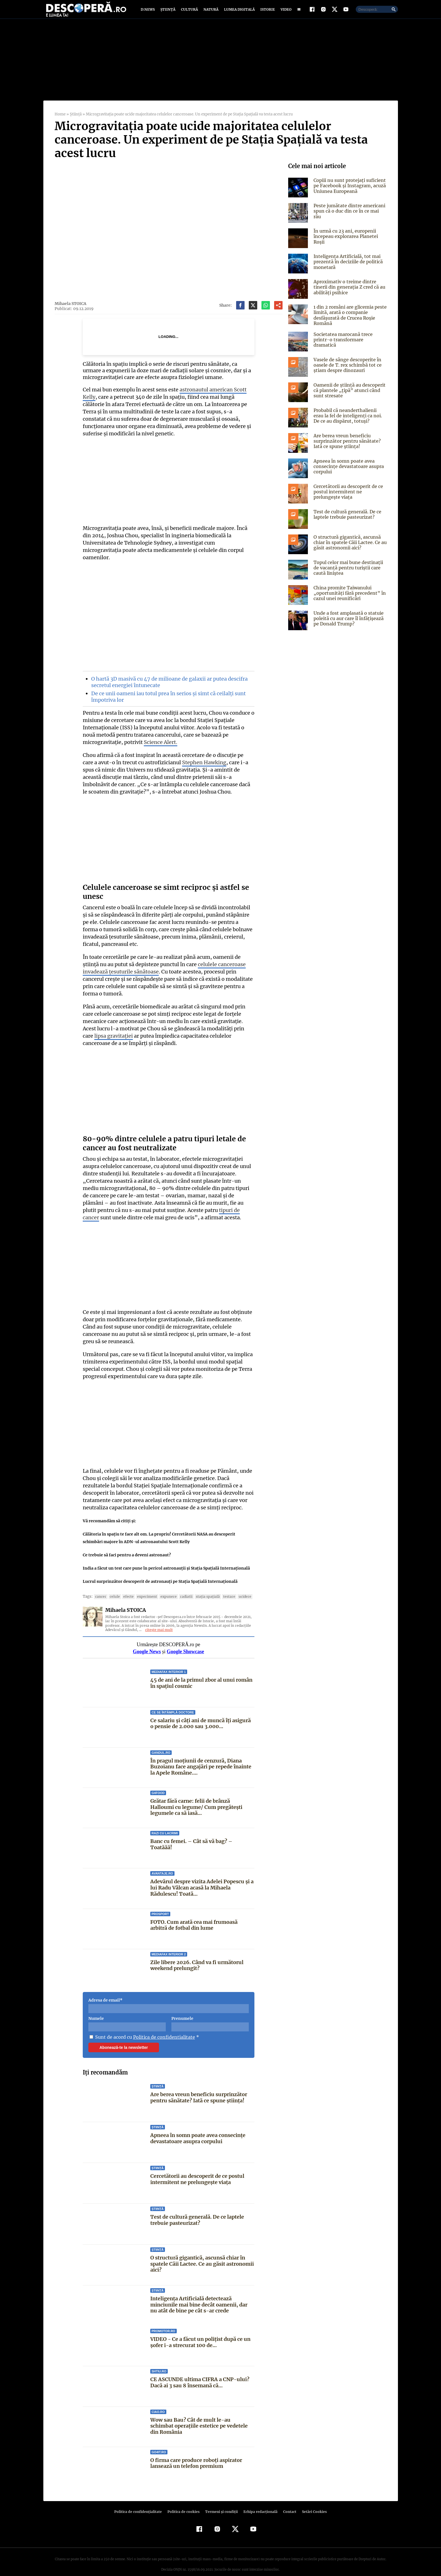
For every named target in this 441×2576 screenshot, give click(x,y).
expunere (163, 1587)
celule (113, 1587)
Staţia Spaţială (200, 1587)
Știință (168, 12)
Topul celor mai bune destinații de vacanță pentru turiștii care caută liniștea (347, 573)
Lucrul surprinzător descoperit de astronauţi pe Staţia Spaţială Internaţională (159, 1571)
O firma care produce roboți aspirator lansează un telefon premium (196, 2454)
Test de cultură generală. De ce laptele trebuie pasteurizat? (197, 2210)
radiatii (180, 1587)
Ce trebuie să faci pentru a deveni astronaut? (126, 1545)
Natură (210, 12)
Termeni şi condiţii (221, 2502)
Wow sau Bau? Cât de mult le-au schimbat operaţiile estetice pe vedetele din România (201, 2416)
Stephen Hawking (190, 760)
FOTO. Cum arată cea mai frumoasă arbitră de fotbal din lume (193, 1915)
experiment (143, 1587)
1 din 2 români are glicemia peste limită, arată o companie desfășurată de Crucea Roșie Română (349, 320)
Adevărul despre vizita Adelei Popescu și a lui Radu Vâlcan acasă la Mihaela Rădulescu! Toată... (202, 1878)
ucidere (235, 1587)
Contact (287, 2502)
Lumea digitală (238, 12)
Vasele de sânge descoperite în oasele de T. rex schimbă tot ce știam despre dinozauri (346, 370)
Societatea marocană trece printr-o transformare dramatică (350, 342)
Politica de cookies (184, 2502)
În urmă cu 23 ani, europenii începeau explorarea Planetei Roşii (345, 241)
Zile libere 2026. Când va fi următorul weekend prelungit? (196, 1956)
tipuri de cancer (197, 1200)
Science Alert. (159, 740)
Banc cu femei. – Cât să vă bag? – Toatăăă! (202, 1832)
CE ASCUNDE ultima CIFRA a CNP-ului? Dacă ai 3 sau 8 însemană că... (199, 2373)
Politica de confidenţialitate (141, 2502)
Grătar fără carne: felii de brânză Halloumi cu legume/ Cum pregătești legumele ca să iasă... (202, 1797)
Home (60, 119)
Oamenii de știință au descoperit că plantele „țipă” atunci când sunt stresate (348, 395)
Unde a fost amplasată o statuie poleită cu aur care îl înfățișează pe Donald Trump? (348, 624)
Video (284, 12)
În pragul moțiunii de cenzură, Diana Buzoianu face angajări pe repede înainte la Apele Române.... (200, 1757)
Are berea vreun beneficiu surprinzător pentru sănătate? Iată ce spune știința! (198, 2088)
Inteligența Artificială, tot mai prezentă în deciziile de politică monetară (347, 267)
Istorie (266, 12)
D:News (148, 12)
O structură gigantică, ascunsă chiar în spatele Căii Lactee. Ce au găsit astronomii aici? (202, 2254)
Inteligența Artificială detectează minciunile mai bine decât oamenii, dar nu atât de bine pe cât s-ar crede (198, 2295)
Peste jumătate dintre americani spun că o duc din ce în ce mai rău (350, 213)
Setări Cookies (311, 2502)
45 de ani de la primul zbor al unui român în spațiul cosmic (201, 1673)
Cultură (189, 12)
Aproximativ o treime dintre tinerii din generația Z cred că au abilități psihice (349, 292)
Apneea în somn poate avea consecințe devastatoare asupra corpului (198, 2129)
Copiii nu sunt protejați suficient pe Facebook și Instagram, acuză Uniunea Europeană (349, 191)
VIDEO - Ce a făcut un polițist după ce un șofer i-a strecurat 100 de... (200, 2333)
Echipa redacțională (259, 2502)
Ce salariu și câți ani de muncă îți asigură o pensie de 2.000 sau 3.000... (200, 1714)
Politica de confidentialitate (162, 2028)
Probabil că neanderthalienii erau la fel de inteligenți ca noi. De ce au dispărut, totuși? (350, 421)
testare (220, 1587)
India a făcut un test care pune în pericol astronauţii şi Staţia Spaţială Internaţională (166, 1558)
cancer (100, 1587)
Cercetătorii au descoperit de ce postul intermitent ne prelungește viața (197, 2169)
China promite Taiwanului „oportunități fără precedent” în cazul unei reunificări (348, 598)
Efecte (126, 1587)
